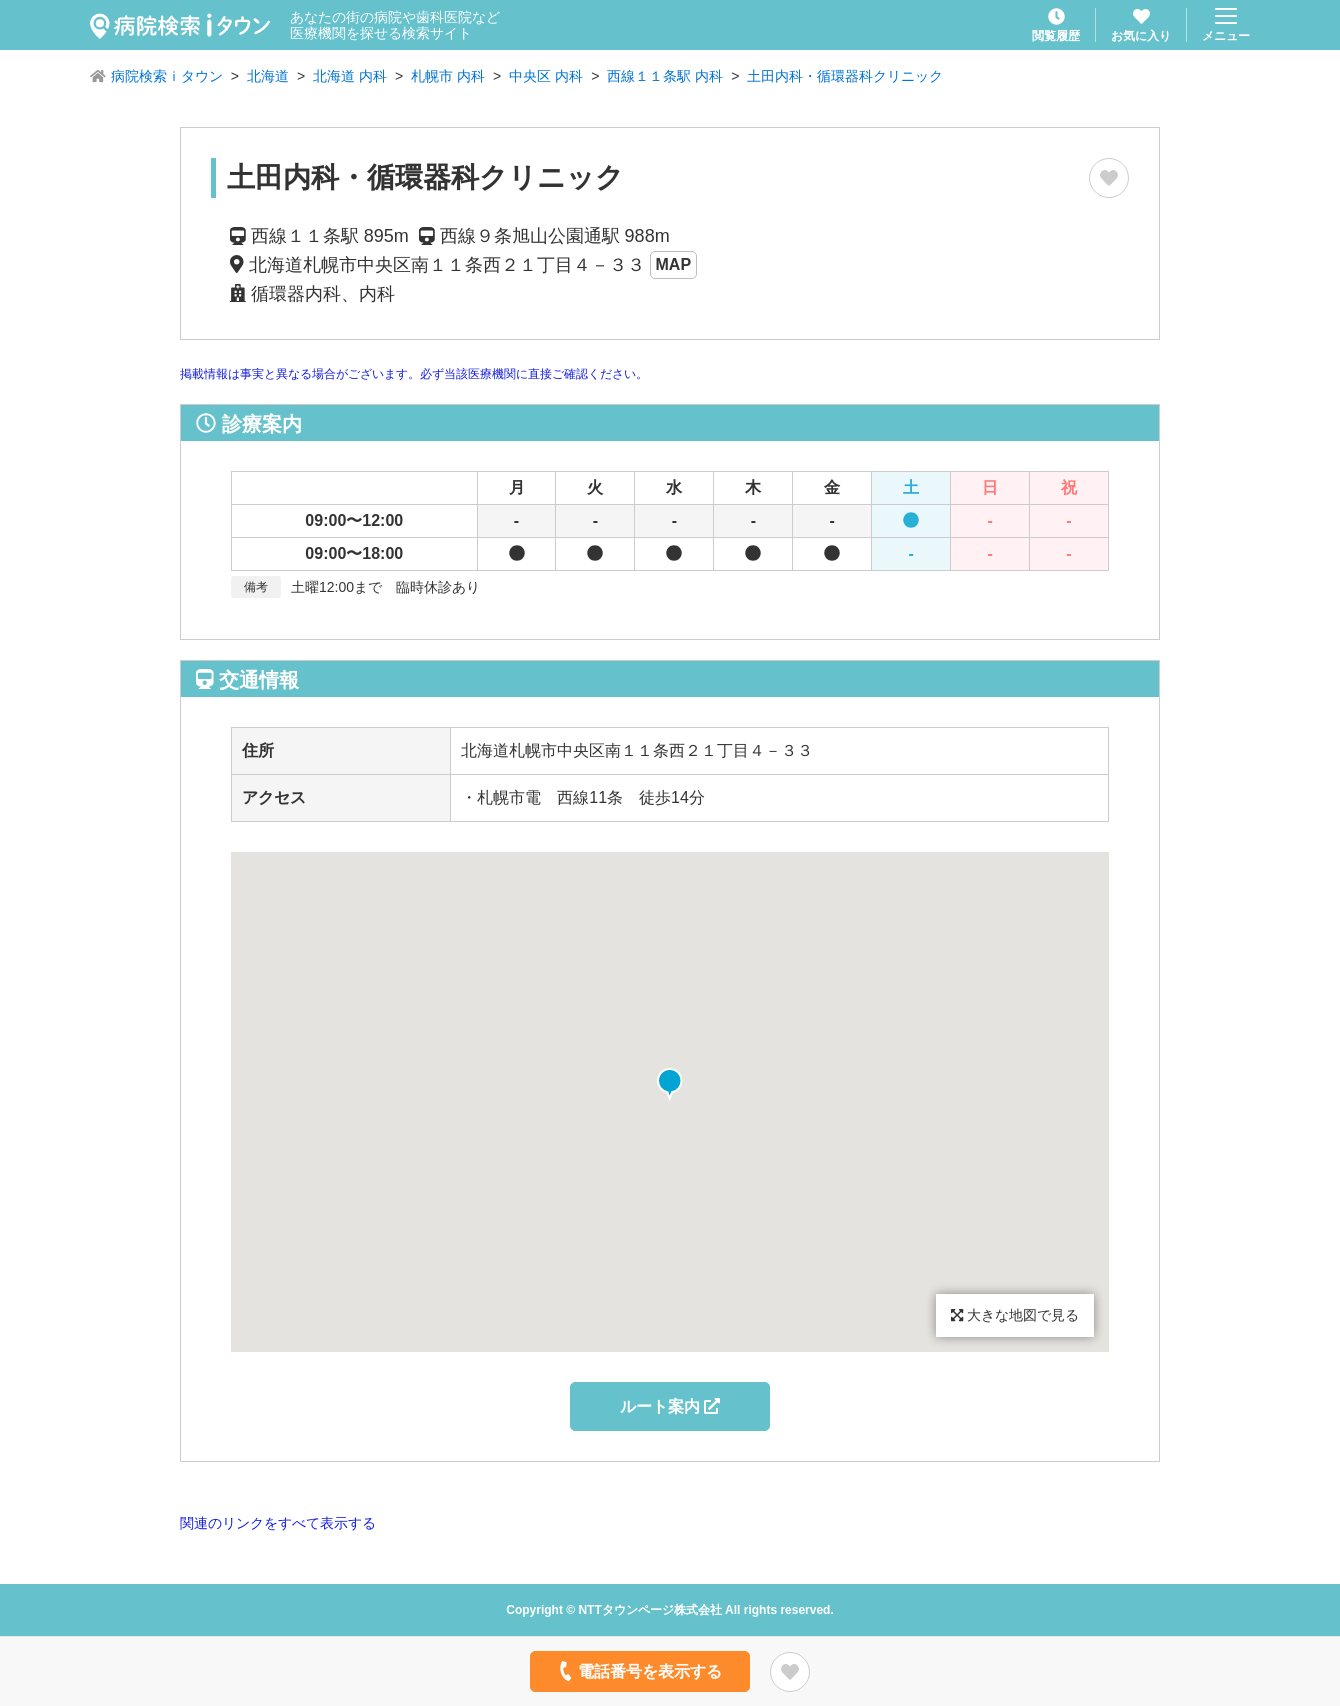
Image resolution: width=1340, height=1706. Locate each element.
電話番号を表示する (638, 1671)
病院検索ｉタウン (167, 76)
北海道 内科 (350, 76)
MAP (674, 264)
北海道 (268, 76)
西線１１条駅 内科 (665, 76)
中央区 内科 (546, 76)
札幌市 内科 (448, 76)
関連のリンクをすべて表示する (278, 1523)
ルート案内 (670, 1406)
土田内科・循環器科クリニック (845, 76)
